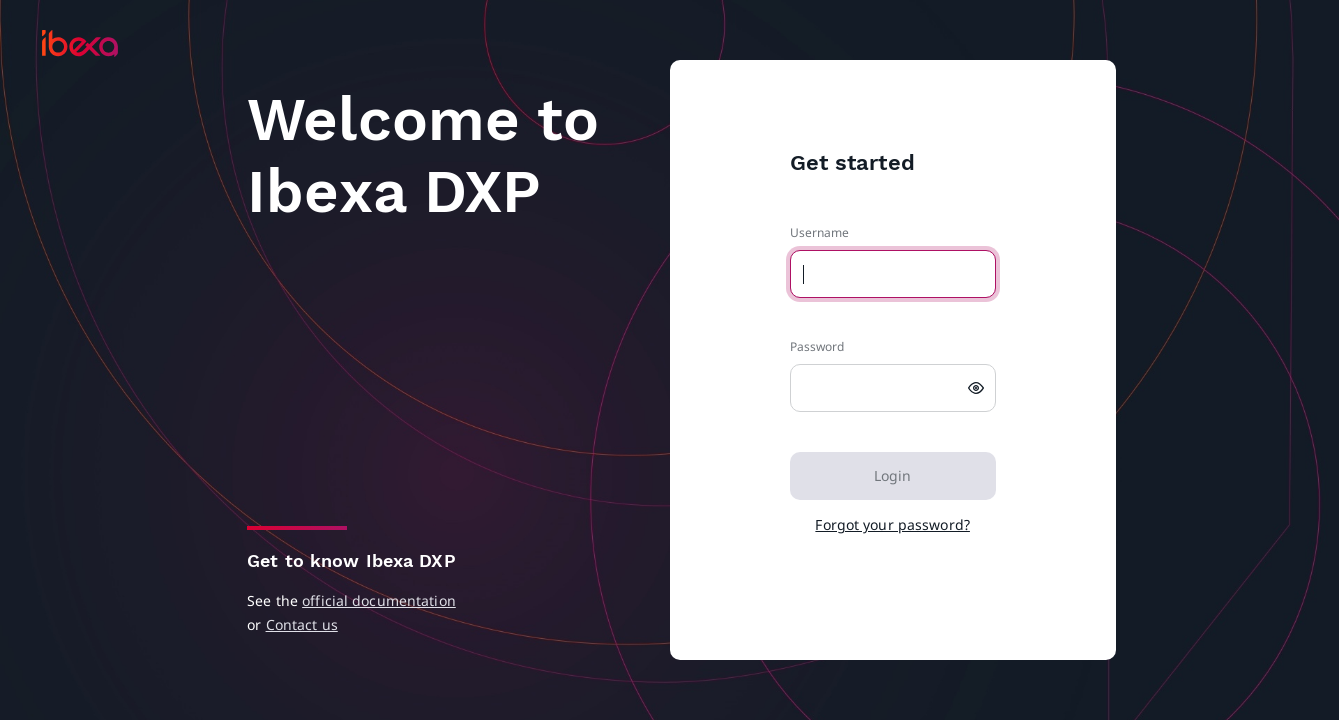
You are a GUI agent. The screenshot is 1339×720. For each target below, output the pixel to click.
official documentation (379, 600)
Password (817, 346)
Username (820, 232)
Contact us (302, 624)
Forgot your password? (892, 524)
